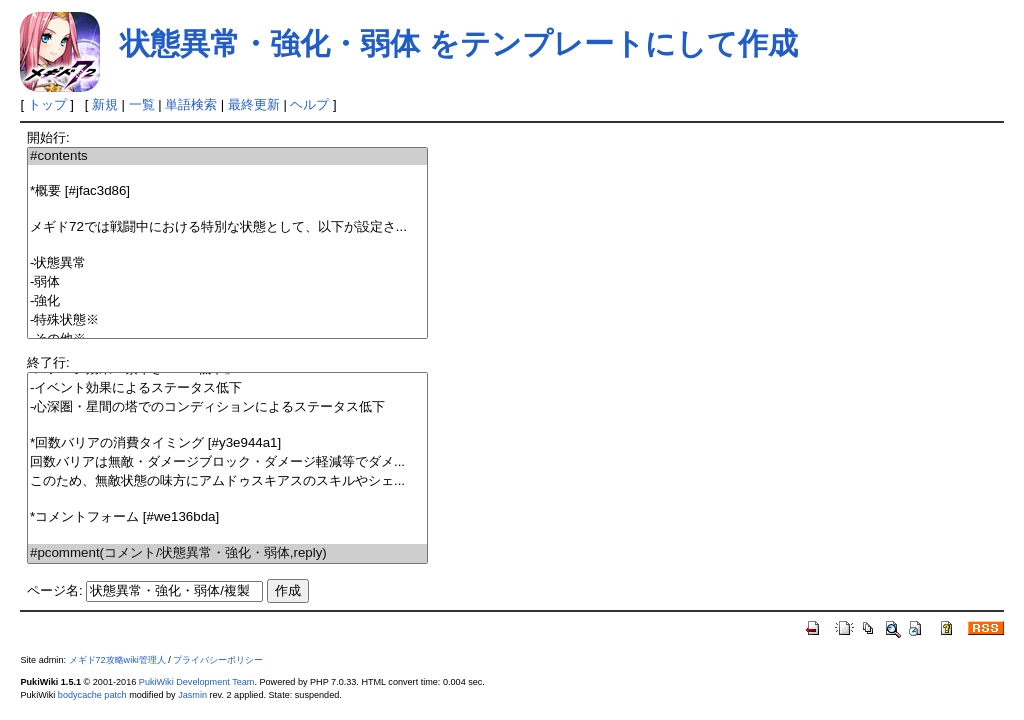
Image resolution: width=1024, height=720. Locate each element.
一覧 (142, 104)
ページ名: (55, 590)
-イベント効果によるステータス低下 (227, 388)
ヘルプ (309, 104)
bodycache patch (92, 695)
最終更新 (254, 104)
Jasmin (192, 695)
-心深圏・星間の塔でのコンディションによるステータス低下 (227, 407)
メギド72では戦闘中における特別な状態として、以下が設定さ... (227, 227)
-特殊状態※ (227, 320)
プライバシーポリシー (218, 660)
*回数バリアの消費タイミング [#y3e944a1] (227, 443)
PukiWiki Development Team (197, 682)
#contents (227, 156)
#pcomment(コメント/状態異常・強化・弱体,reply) (227, 553)
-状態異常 (227, 263)
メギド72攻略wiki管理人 (117, 660)
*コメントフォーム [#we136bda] (227, 517)
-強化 (227, 301)
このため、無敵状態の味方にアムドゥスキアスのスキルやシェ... (227, 481)
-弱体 (227, 282)
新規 (105, 104)
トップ (47, 104)
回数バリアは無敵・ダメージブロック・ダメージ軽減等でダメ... (227, 462)
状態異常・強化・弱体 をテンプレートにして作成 (458, 43)
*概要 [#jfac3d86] (227, 191)
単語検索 (191, 104)
